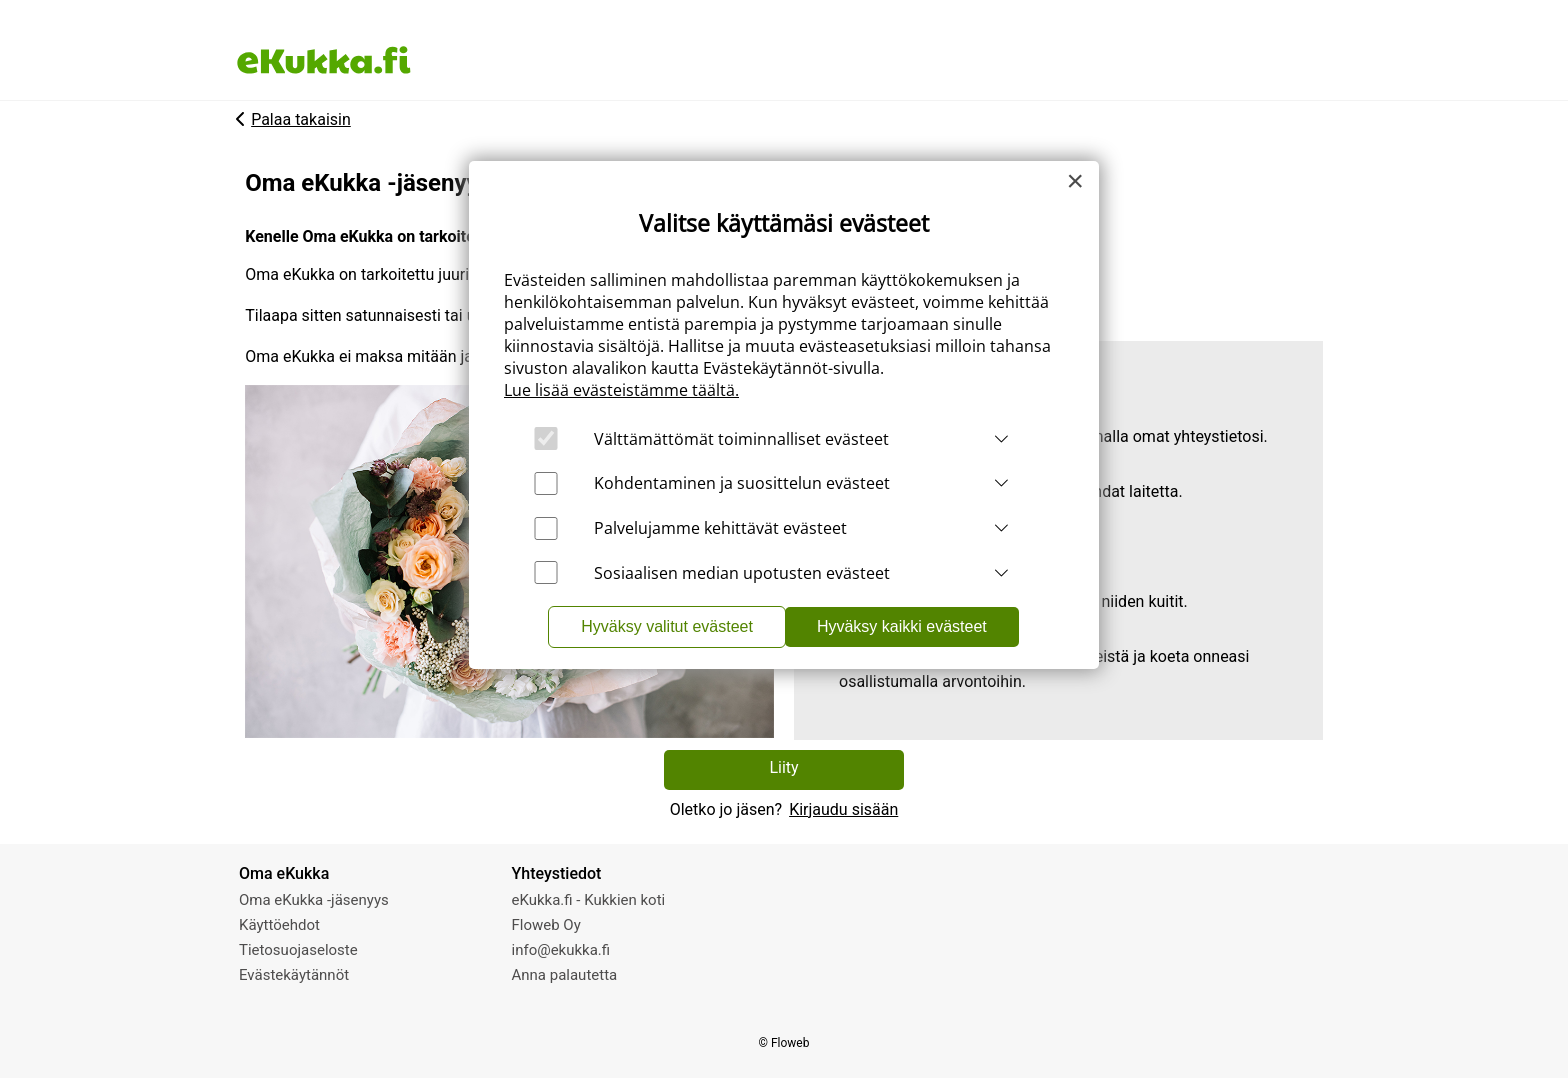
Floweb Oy (546, 925)
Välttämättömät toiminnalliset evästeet (741, 439)
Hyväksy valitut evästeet (667, 626)
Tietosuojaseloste (298, 950)
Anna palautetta (565, 975)
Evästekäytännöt (294, 975)
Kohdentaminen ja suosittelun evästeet (742, 483)
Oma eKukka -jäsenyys (314, 900)
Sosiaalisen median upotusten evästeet (742, 573)
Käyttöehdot (279, 925)
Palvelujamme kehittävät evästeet (720, 528)
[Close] (1075, 181)
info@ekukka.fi (561, 950)
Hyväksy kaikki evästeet (902, 626)
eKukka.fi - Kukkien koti (589, 900)
